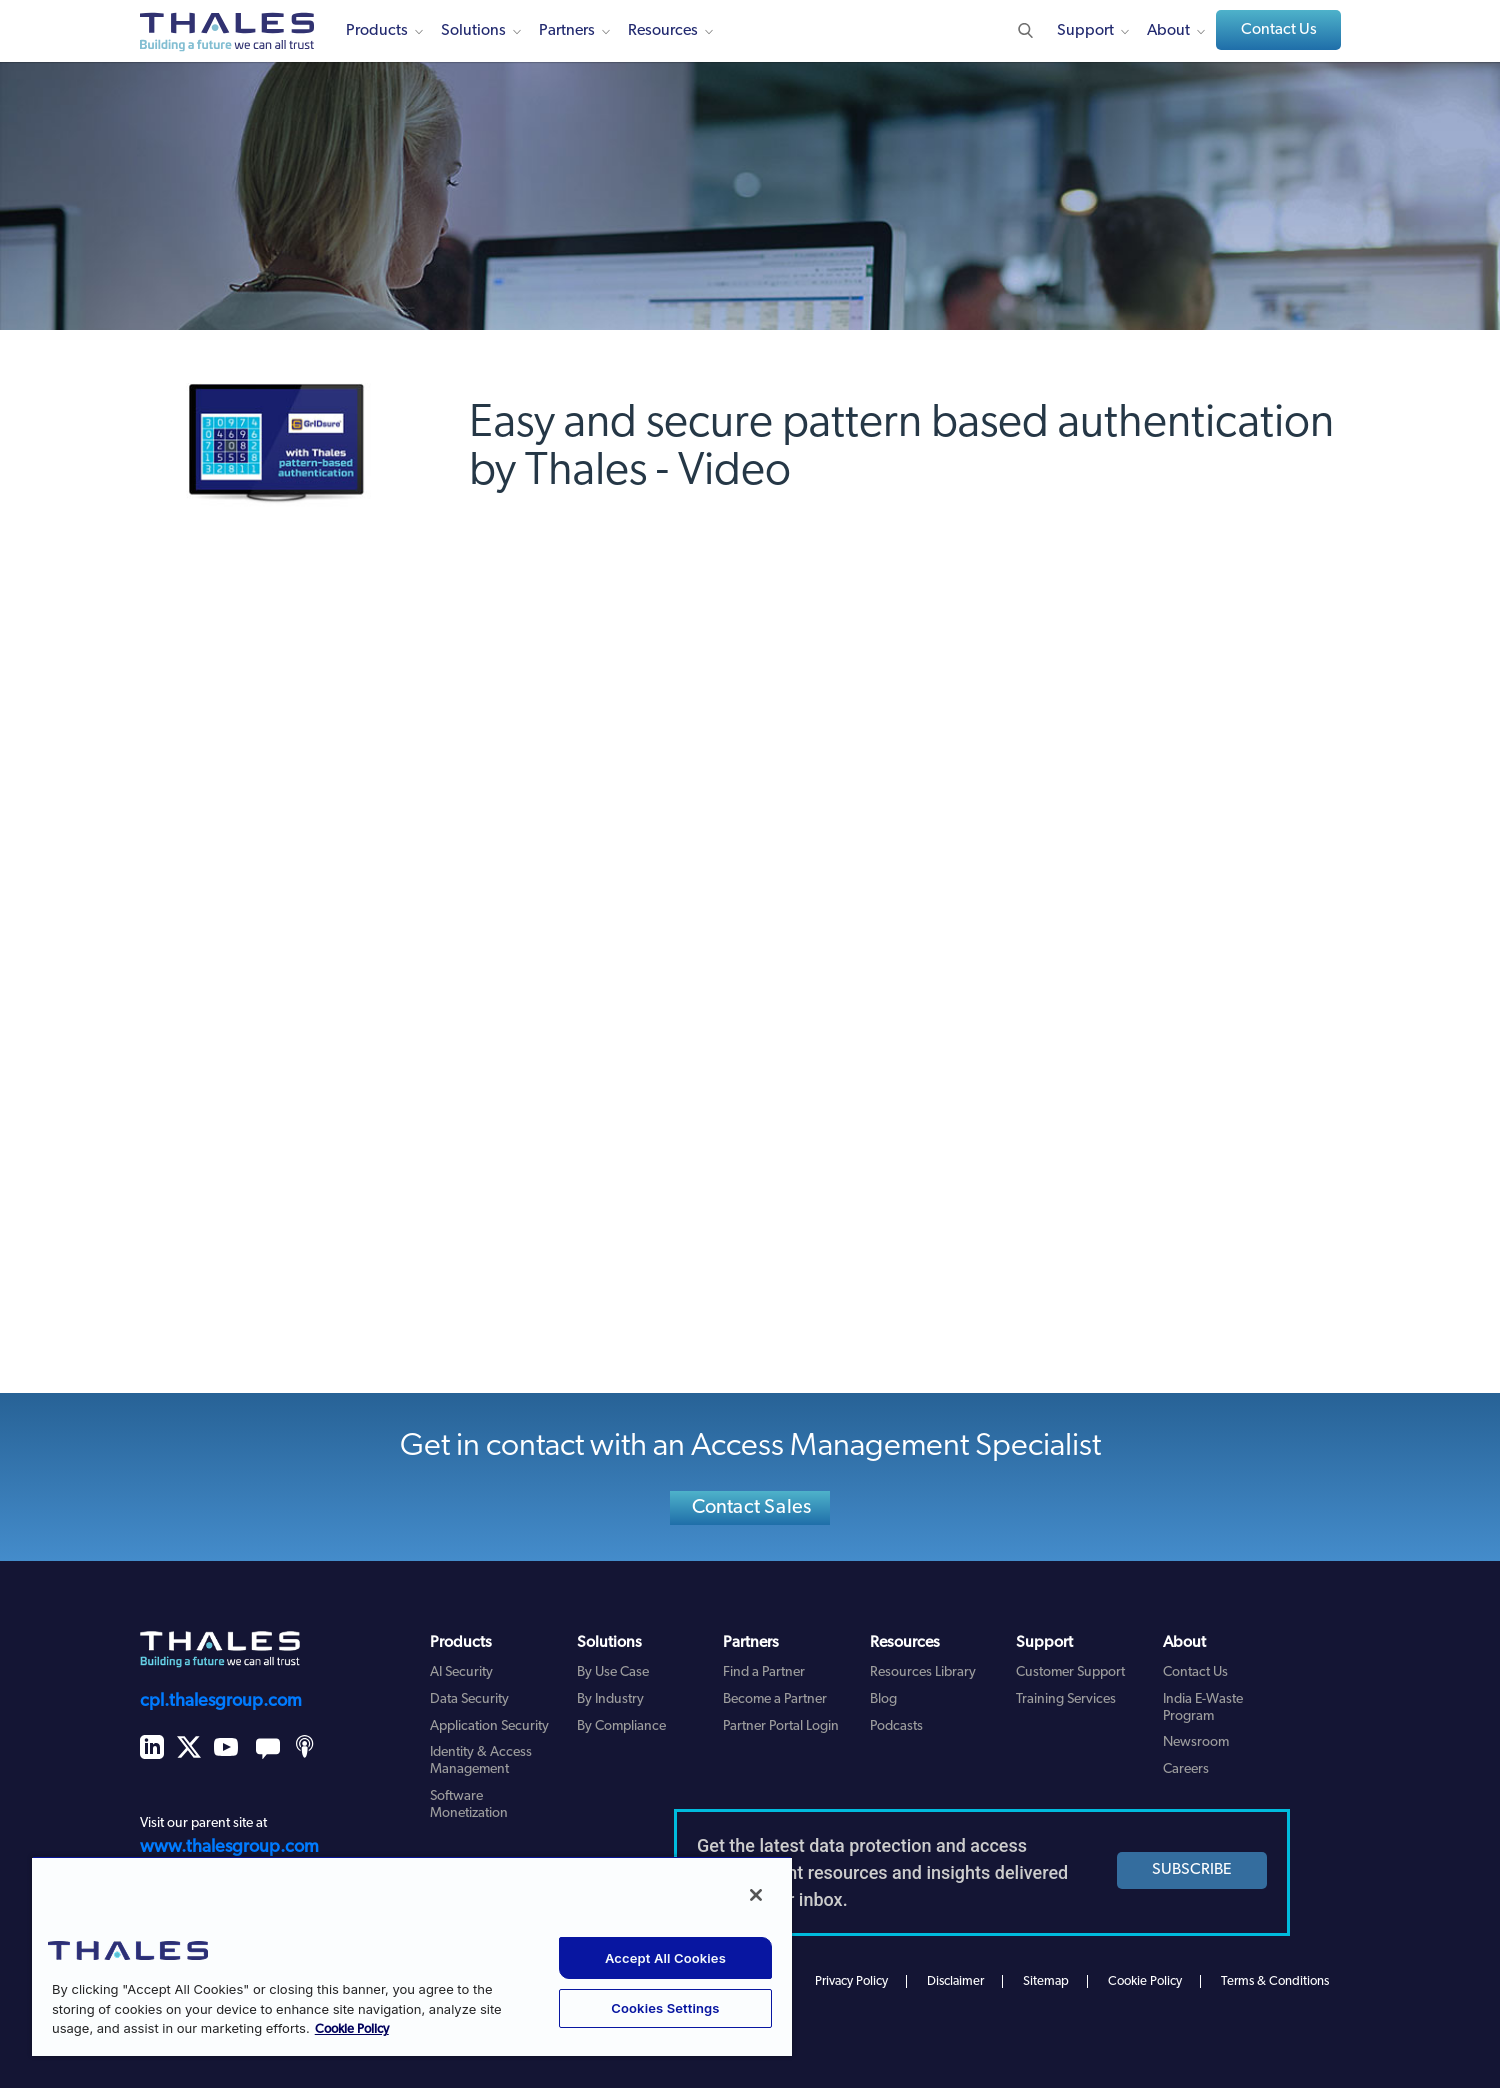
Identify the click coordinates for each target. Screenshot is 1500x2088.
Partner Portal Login (781, 1726)
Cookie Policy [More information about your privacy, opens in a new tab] (352, 2029)
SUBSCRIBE (1192, 1870)
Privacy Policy (851, 1981)
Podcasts (896, 1726)
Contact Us (1279, 30)
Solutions (473, 31)
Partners (567, 31)
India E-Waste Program (1203, 1708)
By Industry (610, 1699)
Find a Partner (764, 1672)
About (1168, 31)
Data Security (469, 1699)
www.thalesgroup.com (229, 1847)
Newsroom (1196, 1742)
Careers (1186, 1769)
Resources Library (923, 1672)
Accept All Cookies (665, 1958)
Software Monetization (469, 1805)
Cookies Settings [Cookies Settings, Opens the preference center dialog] (665, 2008)
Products (377, 31)
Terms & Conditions (1275, 1981)
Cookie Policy (1145, 1981)
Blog (883, 1699)
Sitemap (1046, 1981)
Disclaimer (955, 1981)
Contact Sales (752, 1508)
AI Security (461, 1672)
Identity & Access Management (481, 1761)
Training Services (1066, 1699)
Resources (663, 31)
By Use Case (613, 1672)
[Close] (756, 1895)
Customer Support (1070, 1672)
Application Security (489, 1726)
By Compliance (621, 1726)
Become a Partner (775, 1699)
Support (1085, 31)
